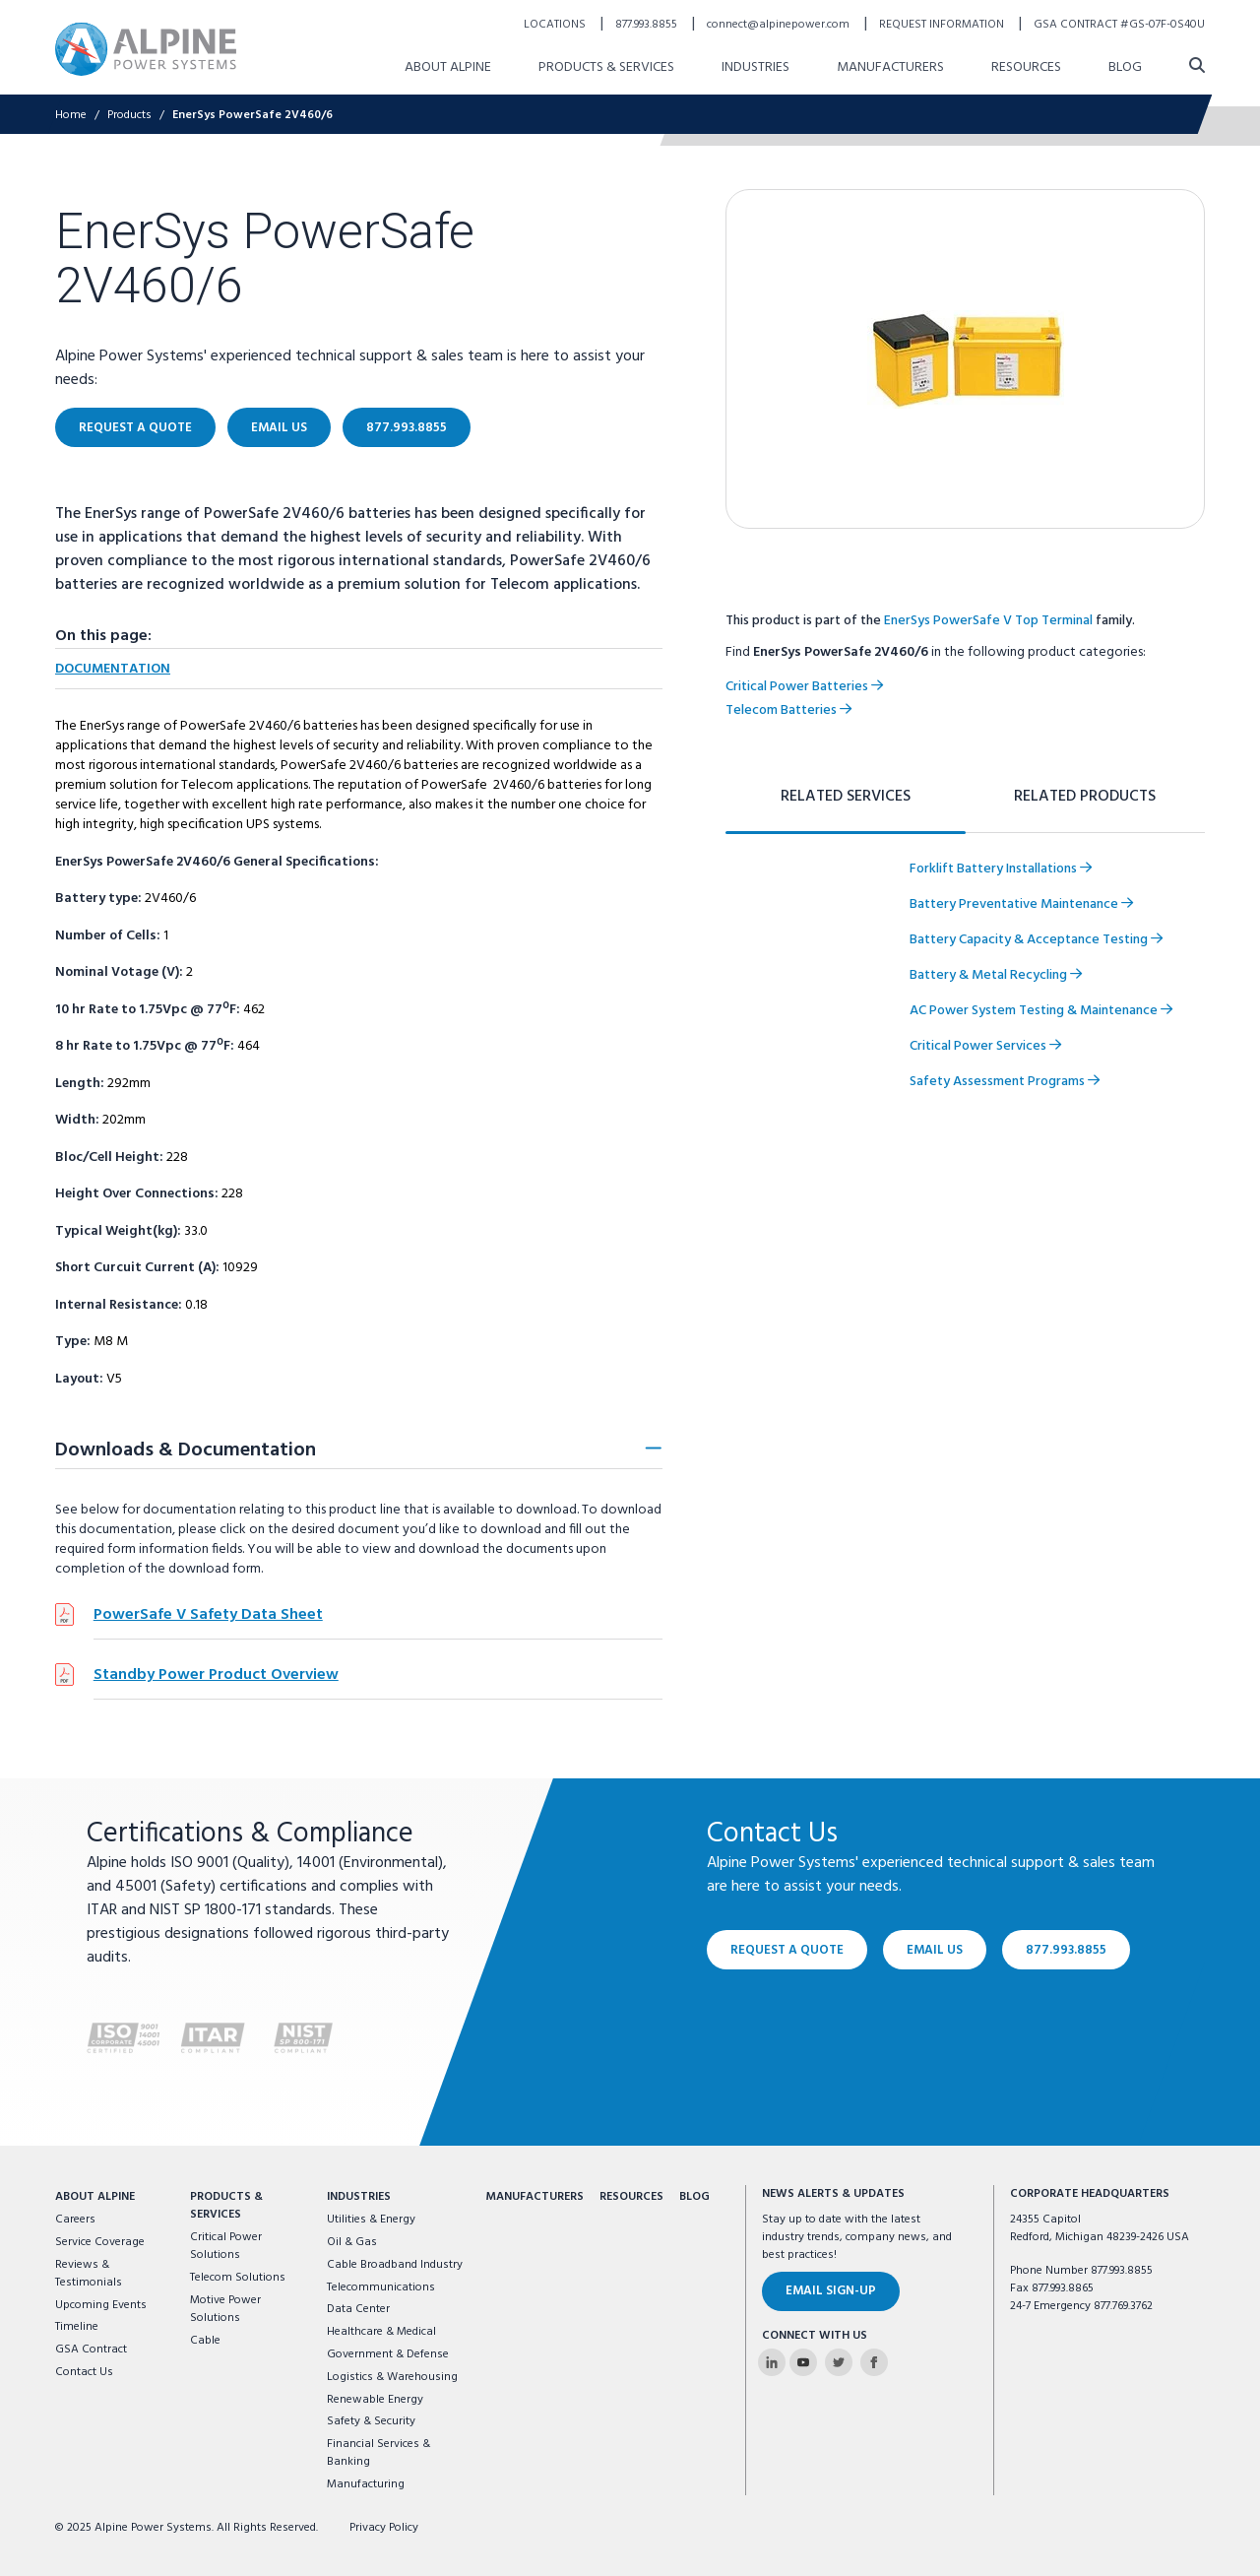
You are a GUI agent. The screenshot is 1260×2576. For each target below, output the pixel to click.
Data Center (358, 2309)
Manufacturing (366, 2484)
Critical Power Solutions (226, 2246)
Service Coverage (100, 2242)
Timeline (76, 2327)
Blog (694, 2197)
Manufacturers (534, 2197)
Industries (359, 2197)
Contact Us (84, 2372)
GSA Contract (91, 2349)
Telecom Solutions (237, 2277)
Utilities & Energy (371, 2219)
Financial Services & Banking (378, 2453)
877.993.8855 (1066, 1949)
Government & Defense (388, 2354)
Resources (631, 2197)
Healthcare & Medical (381, 2332)
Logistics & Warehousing (392, 2377)
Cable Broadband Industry (395, 2265)
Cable (205, 2341)
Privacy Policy (383, 2528)
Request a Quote (787, 1949)
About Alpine (95, 2197)
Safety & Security (371, 2421)
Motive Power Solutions (225, 2309)
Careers (75, 2219)
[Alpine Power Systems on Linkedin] (772, 2362)
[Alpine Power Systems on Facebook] (874, 2362)
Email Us (935, 1949)
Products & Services (226, 2205)
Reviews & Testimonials (88, 2273)
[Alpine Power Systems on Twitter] (838, 2362)
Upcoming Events (101, 2305)
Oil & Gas (352, 2242)
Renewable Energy (375, 2400)
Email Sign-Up (831, 2291)
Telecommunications (381, 2287)
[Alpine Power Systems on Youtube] (803, 2362)
